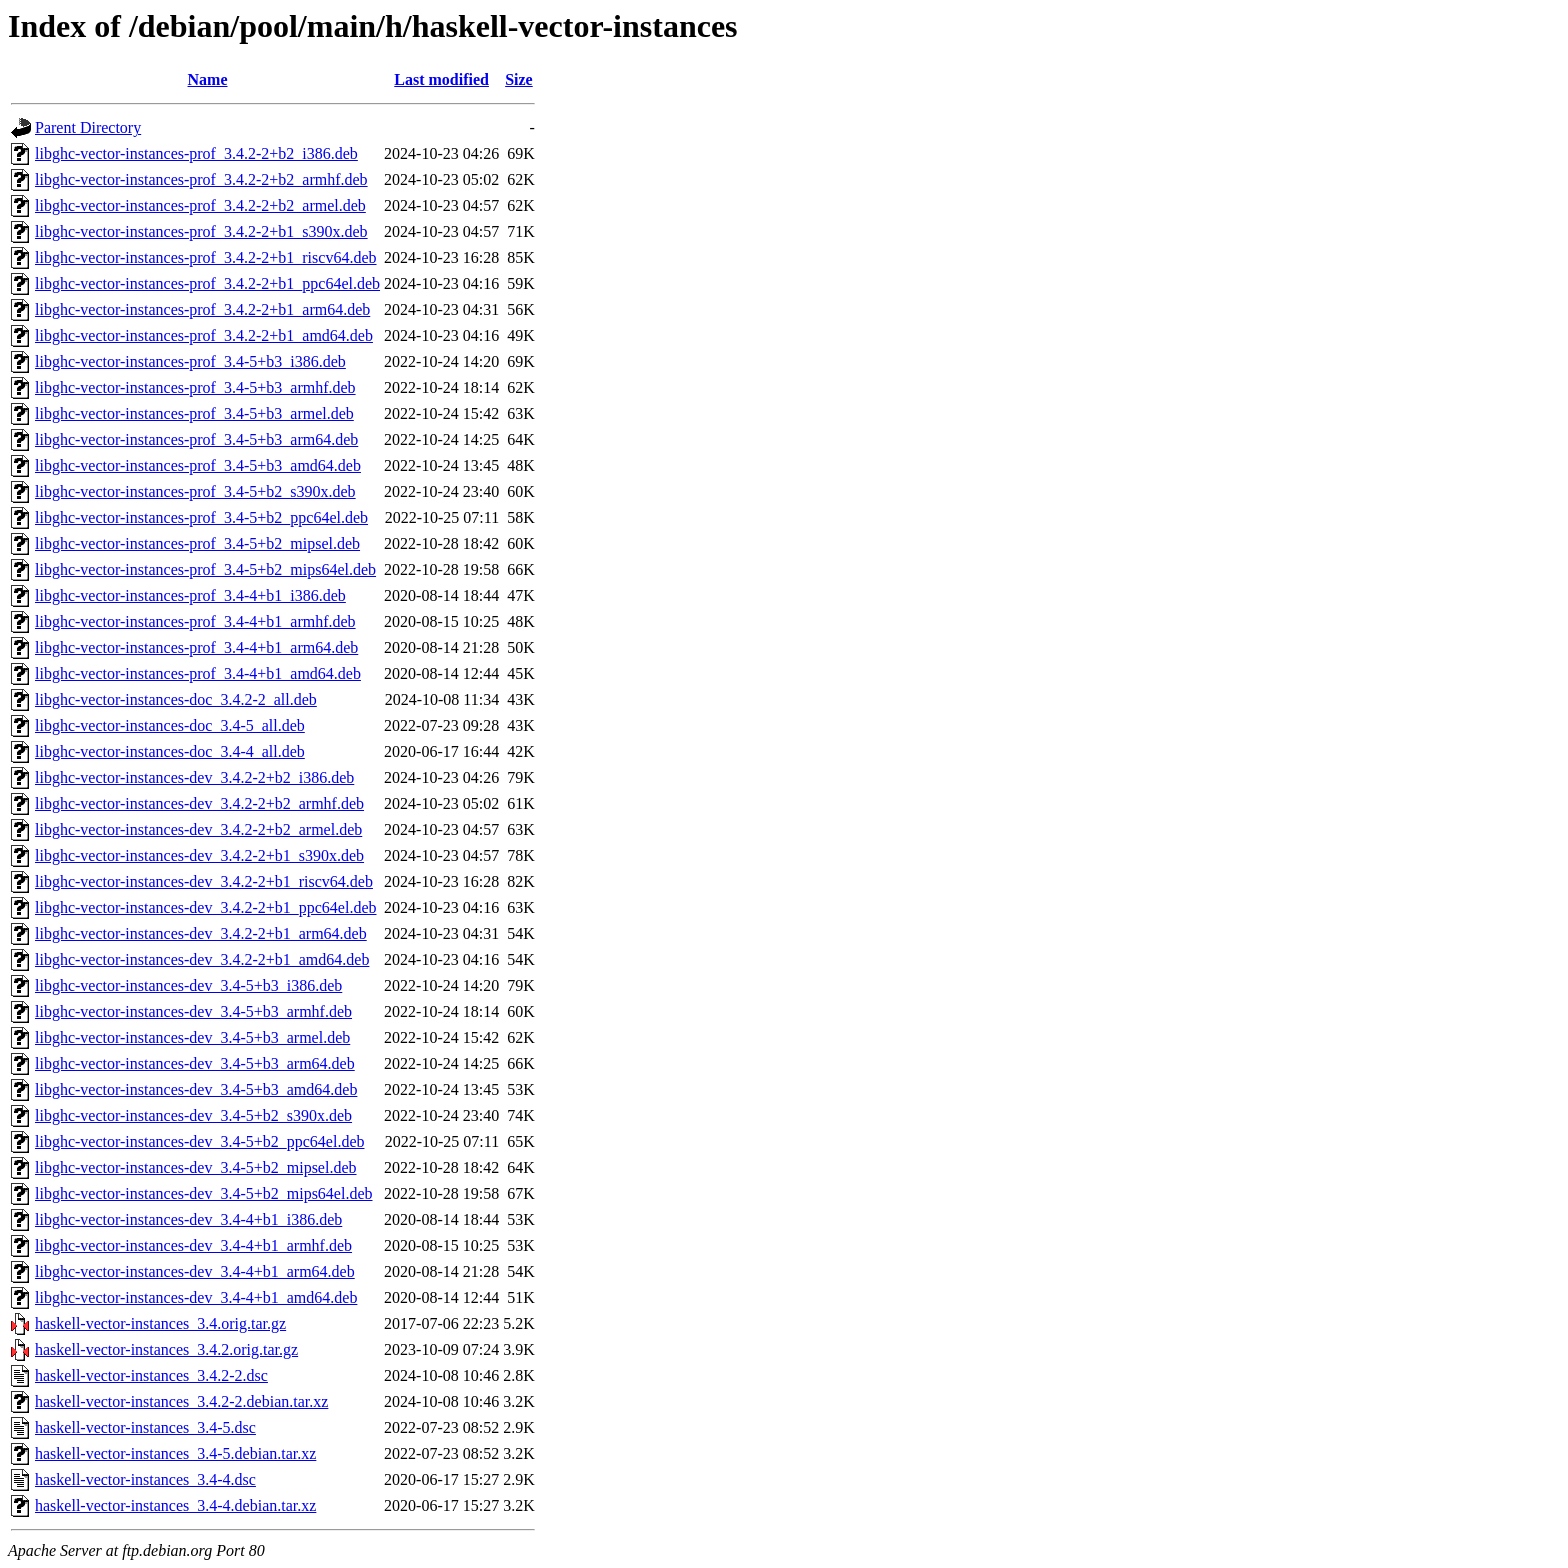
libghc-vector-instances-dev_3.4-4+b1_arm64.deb (195, 1271)
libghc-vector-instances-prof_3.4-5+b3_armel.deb (194, 413)
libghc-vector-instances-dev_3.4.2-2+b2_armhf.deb (199, 803)
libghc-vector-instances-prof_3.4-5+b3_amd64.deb (198, 465)
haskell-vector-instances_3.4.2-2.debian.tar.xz (181, 1401)
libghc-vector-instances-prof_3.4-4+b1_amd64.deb (198, 673)
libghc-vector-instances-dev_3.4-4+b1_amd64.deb (196, 1297)
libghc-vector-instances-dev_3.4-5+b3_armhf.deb (193, 1011)
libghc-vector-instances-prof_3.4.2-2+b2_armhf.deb (201, 179)
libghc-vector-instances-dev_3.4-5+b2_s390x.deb (193, 1115)
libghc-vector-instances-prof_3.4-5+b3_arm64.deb (196, 439)
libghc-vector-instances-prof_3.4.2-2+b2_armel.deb (200, 205)
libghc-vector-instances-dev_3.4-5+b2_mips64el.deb (204, 1193)
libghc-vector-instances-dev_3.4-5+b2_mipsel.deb (196, 1167)
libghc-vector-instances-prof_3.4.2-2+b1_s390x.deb (201, 231)
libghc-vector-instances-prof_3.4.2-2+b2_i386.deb (196, 153)
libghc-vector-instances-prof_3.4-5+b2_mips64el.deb (205, 569)
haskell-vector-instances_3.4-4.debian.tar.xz (175, 1505)
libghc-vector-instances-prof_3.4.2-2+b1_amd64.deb (204, 335)
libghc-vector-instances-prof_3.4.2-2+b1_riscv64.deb (206, 257)
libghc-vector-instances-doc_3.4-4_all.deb (170, 751)
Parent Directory (88, 127)
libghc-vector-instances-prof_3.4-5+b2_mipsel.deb (197, 543)
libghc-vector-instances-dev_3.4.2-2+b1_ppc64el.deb (205, 907)
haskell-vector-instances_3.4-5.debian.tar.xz (175, 1453)
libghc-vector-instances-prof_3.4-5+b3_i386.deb (190, 361)
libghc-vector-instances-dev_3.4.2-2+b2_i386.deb (194, 777)
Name (208, 79)
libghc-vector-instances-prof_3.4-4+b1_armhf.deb (195, 621)
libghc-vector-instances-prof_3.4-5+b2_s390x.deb (195, 491)
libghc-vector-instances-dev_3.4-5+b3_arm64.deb (195, 1063)
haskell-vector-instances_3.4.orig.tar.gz (160, 1323)
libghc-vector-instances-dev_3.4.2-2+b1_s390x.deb (199, 855)
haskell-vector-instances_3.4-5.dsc (145, 1427)
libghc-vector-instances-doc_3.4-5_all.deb (170, 725)
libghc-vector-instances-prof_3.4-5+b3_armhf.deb (195, 387)
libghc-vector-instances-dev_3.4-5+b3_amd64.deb (196, 1089)
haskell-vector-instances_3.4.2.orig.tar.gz (166, 1349)
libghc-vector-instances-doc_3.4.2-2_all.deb (176, 699)
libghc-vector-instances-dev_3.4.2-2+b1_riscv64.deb (204, 881)
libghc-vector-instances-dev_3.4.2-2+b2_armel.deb (198, 829)
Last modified (441, 79)
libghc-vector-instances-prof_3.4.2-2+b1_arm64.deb (202, 309)
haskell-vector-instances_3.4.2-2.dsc (151, 1375)
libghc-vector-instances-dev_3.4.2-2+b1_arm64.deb (201, 933)
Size (519, 79)
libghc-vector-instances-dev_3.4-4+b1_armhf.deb (193, 1245)
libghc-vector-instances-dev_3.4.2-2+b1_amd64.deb (202, 959)
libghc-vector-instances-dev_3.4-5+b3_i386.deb (188, 985)
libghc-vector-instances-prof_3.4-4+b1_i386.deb (190, 595)
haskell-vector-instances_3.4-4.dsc (145, 1479)
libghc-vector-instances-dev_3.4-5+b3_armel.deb (192, 1037)
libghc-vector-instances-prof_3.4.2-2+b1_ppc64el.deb (207, 283)
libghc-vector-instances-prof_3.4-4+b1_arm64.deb (196, 647)
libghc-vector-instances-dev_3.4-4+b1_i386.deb (188, 1219)
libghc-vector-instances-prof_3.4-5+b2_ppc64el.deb (201, 517)
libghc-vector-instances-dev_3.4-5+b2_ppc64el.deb (199, 1141)
